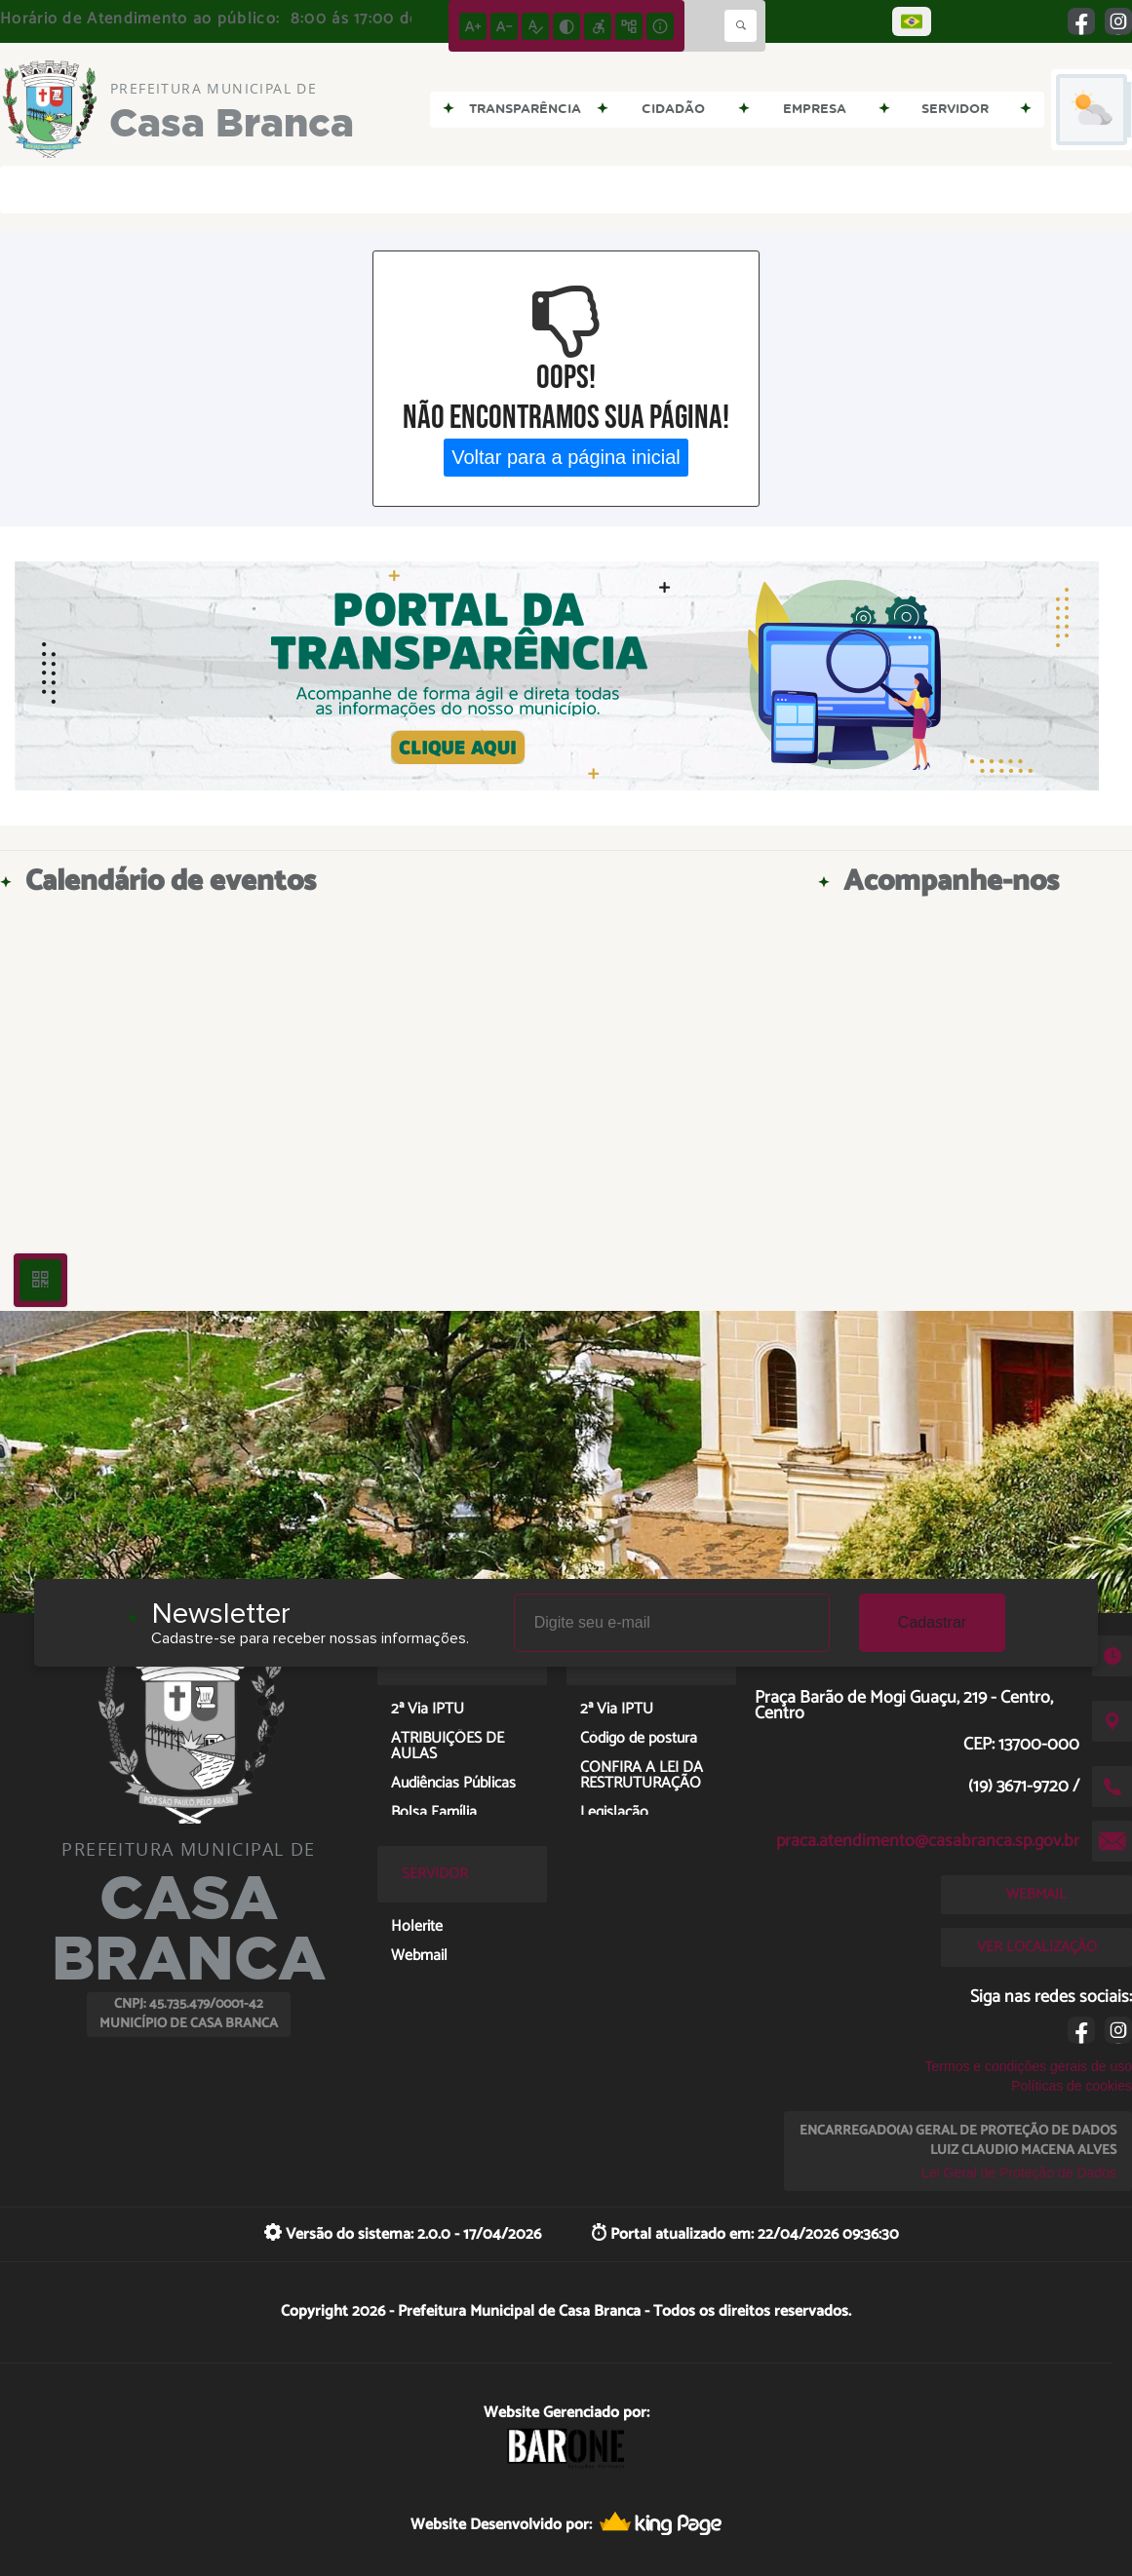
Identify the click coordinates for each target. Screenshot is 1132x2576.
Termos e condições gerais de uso (1028, 2066)
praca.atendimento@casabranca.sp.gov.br (927, 1841)
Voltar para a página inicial (566, 457)
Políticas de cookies (1071, 2086)
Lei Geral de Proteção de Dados (1018, 2172)
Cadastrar (932, 1622)
